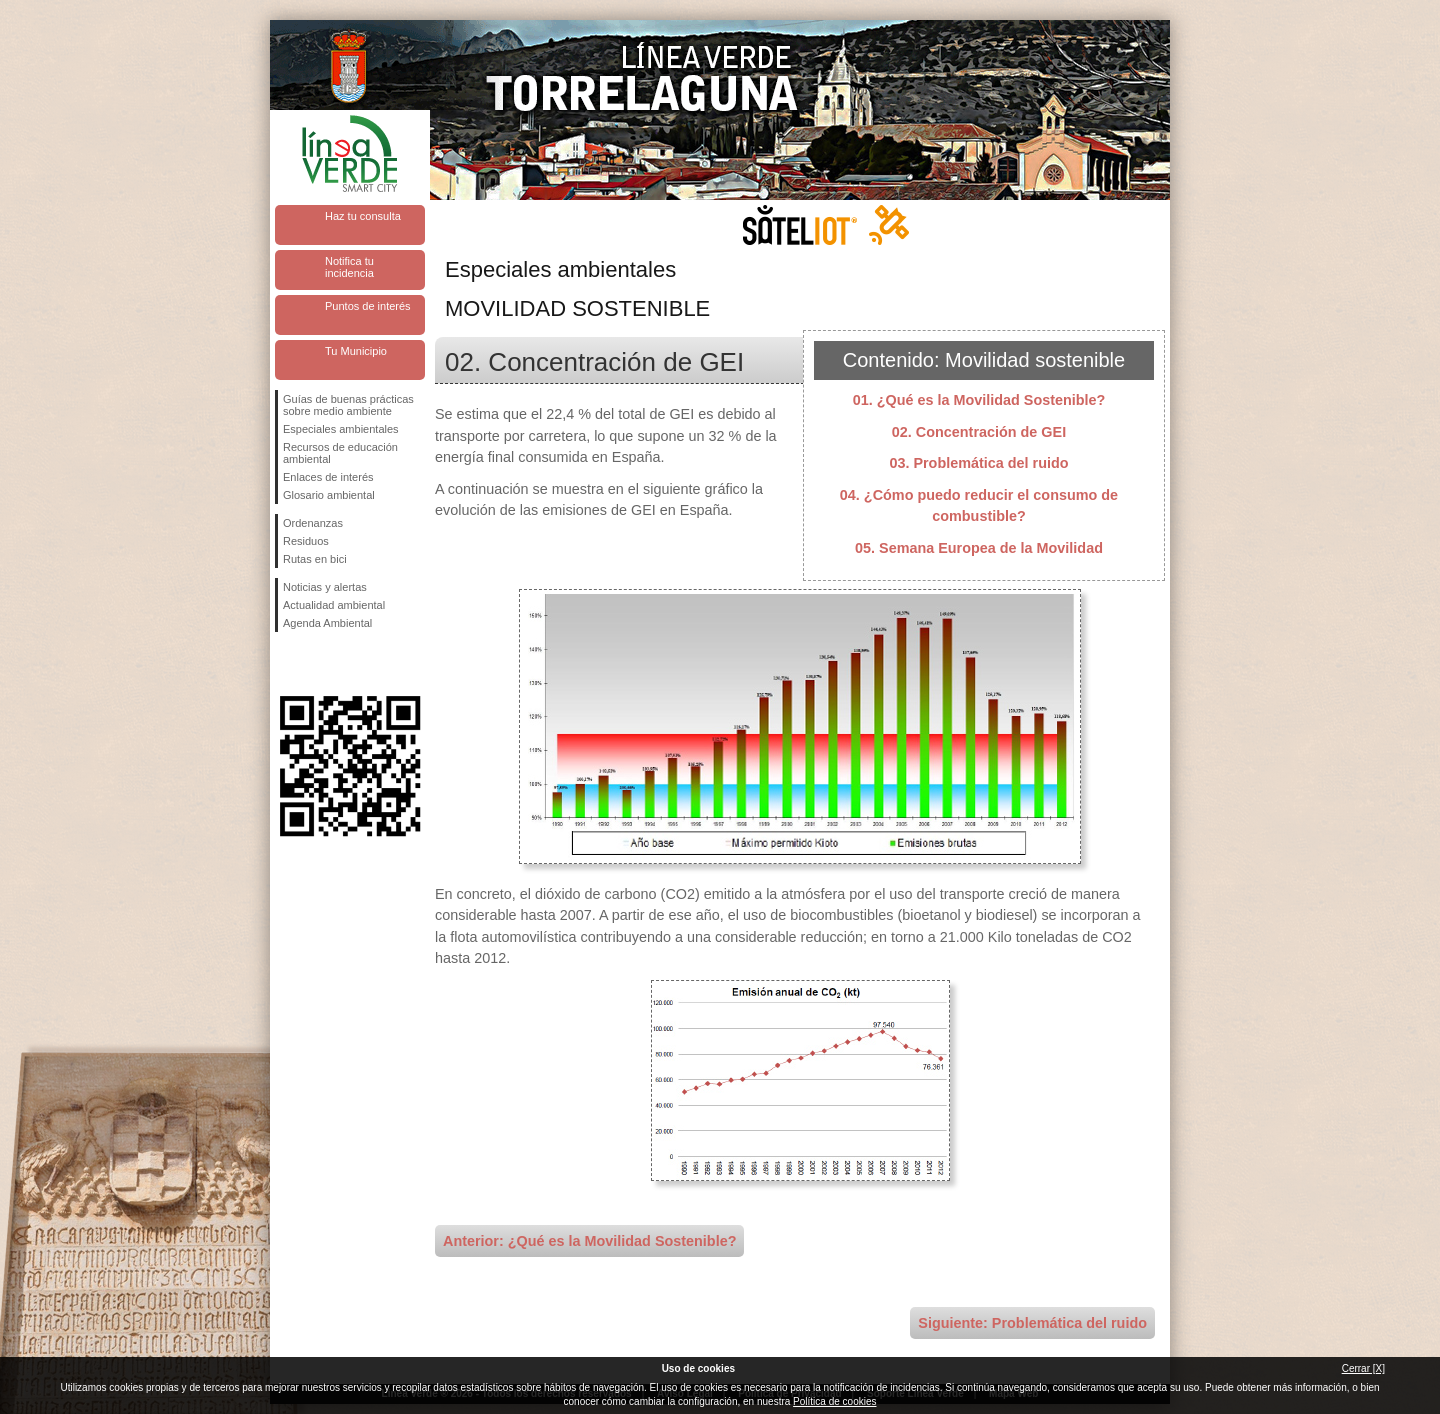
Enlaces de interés (328, 477)
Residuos (306, 541)
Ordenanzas (313, 523)
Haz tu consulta (363, 216)
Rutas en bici (315, 559)
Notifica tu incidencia (349, 267)
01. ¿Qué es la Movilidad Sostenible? (979, 400)
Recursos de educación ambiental (340, 453)
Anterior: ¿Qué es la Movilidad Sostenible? (589, 1241)
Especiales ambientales (341, 429)
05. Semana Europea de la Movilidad (979, 548)
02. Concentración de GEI (979, 432)
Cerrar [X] (1363, 1368)
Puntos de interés (368, 306)
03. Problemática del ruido (978, 463)
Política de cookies (834, 1401)
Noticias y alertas (325, 587)
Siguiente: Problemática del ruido (1032, 1323)
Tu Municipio (356, 351)
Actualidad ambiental (334, 605)
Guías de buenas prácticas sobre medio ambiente (348, 405)
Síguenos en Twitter (320, 664)
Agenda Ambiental (327, 623)
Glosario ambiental (329, 495)
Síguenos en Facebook (287, 664)
